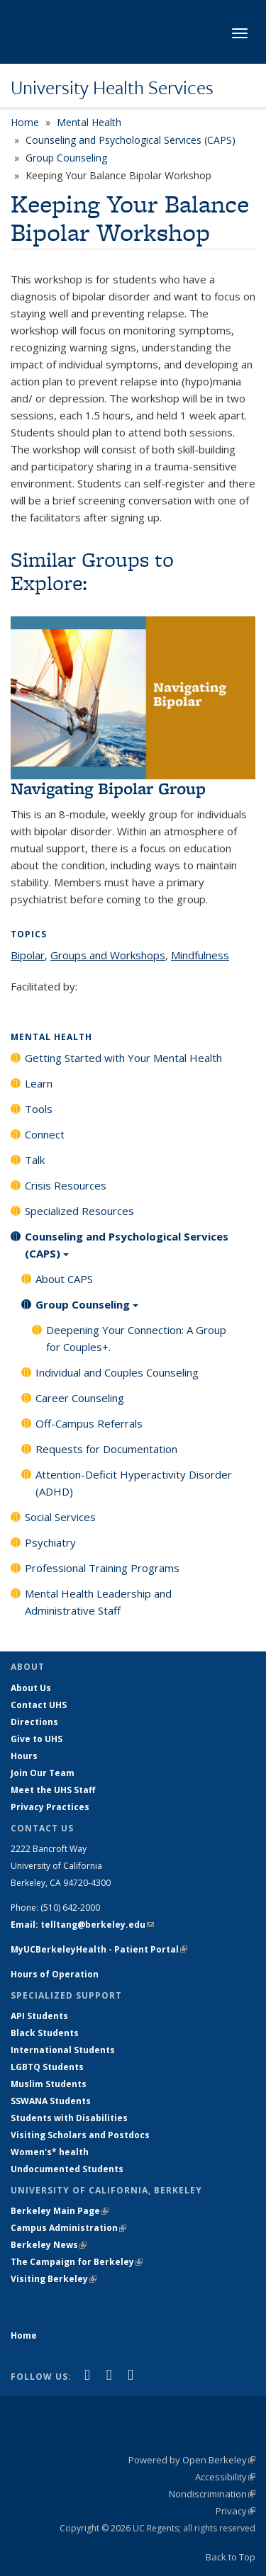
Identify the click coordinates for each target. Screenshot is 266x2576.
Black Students (45, 2033)
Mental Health (89, 122)
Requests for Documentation (106, 1449)
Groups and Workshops (107, 955)
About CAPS (64, 1279)
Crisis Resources (65, 1185)
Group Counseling (66, 157)
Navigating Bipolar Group (108, 788)
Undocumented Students (67, 2169)
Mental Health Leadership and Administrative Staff (98, 1601)
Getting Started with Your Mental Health (123, 1058)
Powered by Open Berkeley (191, 2459)
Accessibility (225, 2476)
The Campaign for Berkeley (77, 2262)
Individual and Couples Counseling (117, 1372)
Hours (24, 1756)
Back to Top (230, 2556)
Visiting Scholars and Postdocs (80, 2135)
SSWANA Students (51, 2101)
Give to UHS (36, 1739)
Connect (45, 1134)
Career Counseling (79, 1398)
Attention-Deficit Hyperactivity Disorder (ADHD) (133, 1482)
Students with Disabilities (69, 2118)
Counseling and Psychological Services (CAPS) (130, 140)
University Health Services (112, 87)
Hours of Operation (55, 1974)
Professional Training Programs (102, 1568)
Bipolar (28, 955)
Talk (35, 1160)
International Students (63, 2050)
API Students (39, 2016)
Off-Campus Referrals (89, 1423)
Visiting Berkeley (53, 2279)
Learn (38, 1083)
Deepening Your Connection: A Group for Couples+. (136, 1338)
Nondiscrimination (212, 2493)
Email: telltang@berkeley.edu (82, 1925)
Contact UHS (39, 1705)
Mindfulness (200, 955)
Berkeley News (49, 2245)
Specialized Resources (79, 1211)
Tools (38, 1109)
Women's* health (50, 2152)
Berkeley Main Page (60, 2211)
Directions (34, 1722)
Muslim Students (49, 2084)
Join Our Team (42, 1773)
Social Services (60, 1517)
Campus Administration (68, 2228)
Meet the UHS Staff (53, 1790)
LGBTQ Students (47, 2067)
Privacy (235, 2510)
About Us (31, 1688)
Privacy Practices (50, 1807)
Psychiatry (50, 1542)
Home (25, 122)
